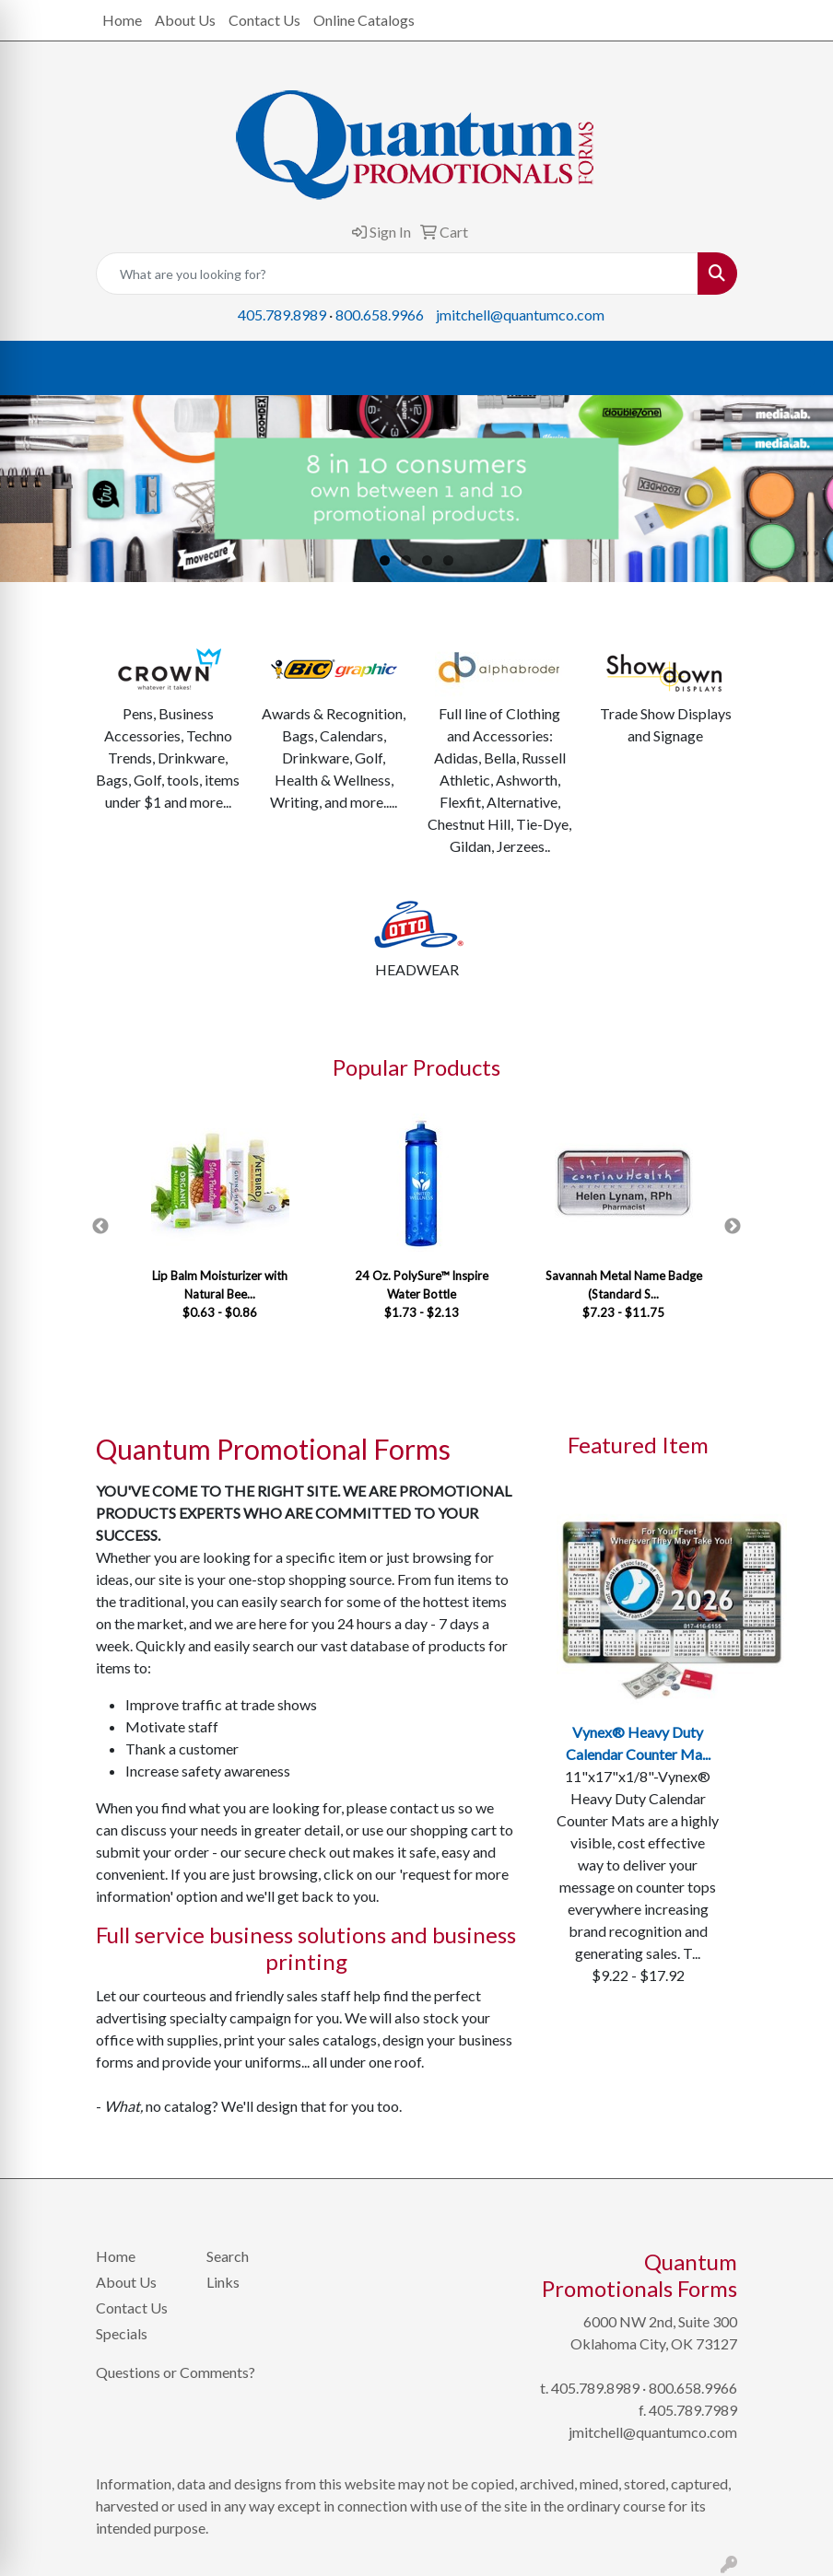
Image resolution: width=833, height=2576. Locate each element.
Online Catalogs (364, 20)
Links (223, 2281)
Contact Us (264, 20)
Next (732, 1227)
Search (227, 2256)
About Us (185, 20)
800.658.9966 (379, 314)
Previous (100, 1227)
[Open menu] (796, 368)
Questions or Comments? (175, 2372)
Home (122, 20)
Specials (121, 2333)
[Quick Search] (397, 273)
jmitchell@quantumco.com (520, 314)
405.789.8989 (282, 314)
